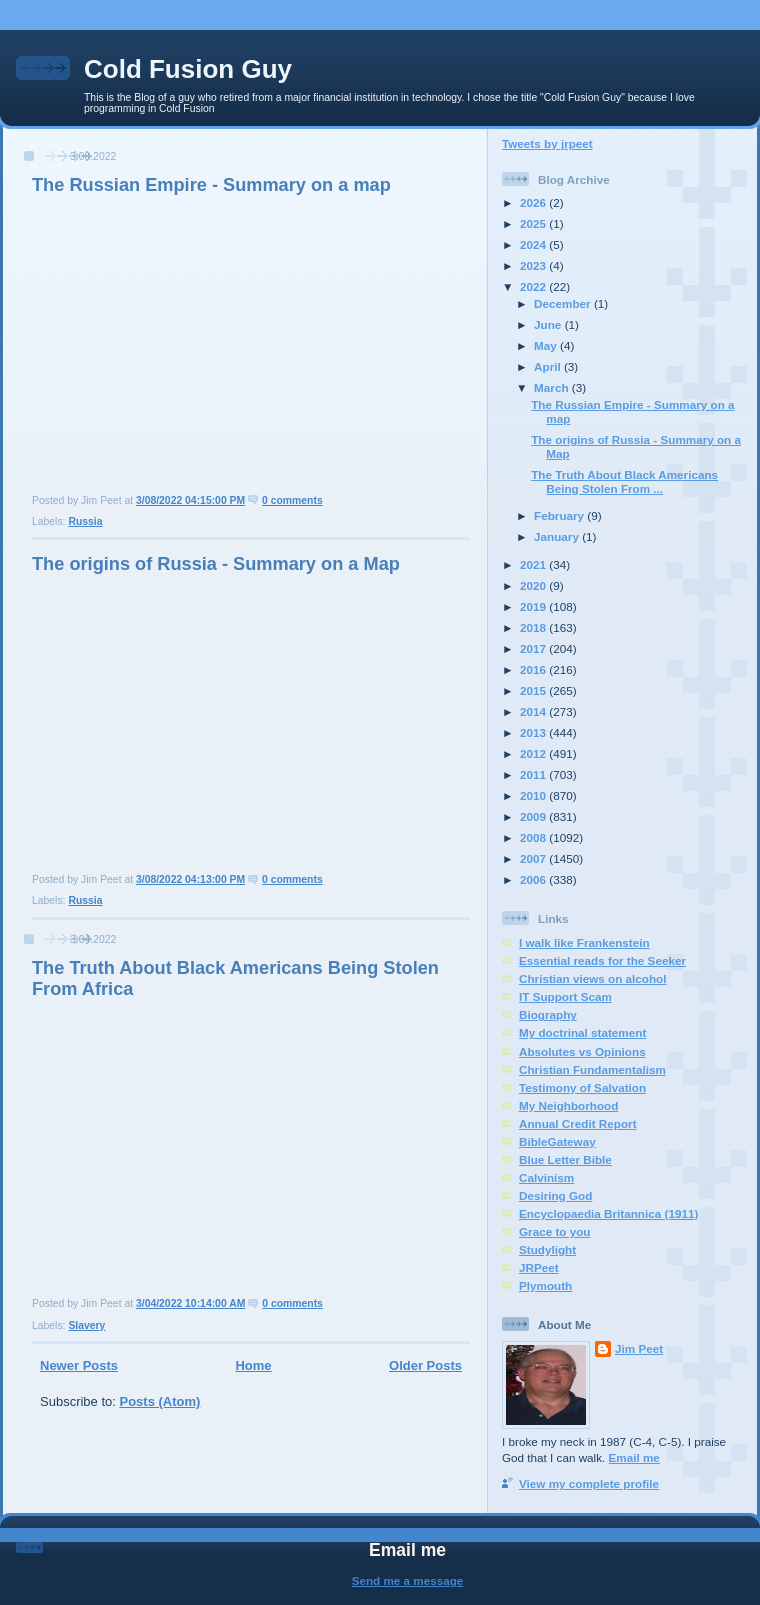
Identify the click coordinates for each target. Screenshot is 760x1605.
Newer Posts (79, 1365)
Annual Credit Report (578, 1123)
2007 (534, 858)
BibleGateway (557, 1141)
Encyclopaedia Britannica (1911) (608, 1213)
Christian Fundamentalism (592, 1069)
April (549, 366)
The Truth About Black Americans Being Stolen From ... (624, 481)
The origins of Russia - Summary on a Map (216, 564)
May (547, 345)
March (553, 387)
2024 (534, 244)
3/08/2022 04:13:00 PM (190, 879)
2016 (534, 669)
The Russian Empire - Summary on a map (211, 185)
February (560, 515)
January (558, 536)
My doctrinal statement (582, 1032)
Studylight (547, 1249)
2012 (534, 753)
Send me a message (408, 1580)
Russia (85, 521)
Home (253, 1365)
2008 (534, 837)
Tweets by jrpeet (547, 143)
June (549, 324)
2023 (534, 265)
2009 (534, 816)
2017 (534, 648)
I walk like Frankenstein (584, 942)
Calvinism (546, 1177)
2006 (534, 879)
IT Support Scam (565, 996)
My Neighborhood (568, 1105)
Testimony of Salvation (582, 1087)
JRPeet (539, 1267)
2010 (534, 795)
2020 (534, 585)
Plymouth (545, 1285)
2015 (534, 690)
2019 (534, 606)
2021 (534, 564)
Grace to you (554, 1231)
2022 (534, 286)
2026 (534, 202)
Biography (548, 1014)
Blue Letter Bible (565, 1159)
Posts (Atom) (160, 1401)
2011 (534, 774)
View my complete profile (589, 1483)
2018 (534, 627)
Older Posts (425, 1365)
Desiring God (555, 1195)
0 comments (292, 500)
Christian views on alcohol (592, 978)
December (564, 303)
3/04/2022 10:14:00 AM (190, 1303)
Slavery (86, 1325)
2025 (534, 223)
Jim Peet (639, 1348)
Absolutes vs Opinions (582, 1051)
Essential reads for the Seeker (602, 960)
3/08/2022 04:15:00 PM (190, 500)
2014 (534, 711)
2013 (534, 732)
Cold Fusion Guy (188, 69)
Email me (634, 1457)
